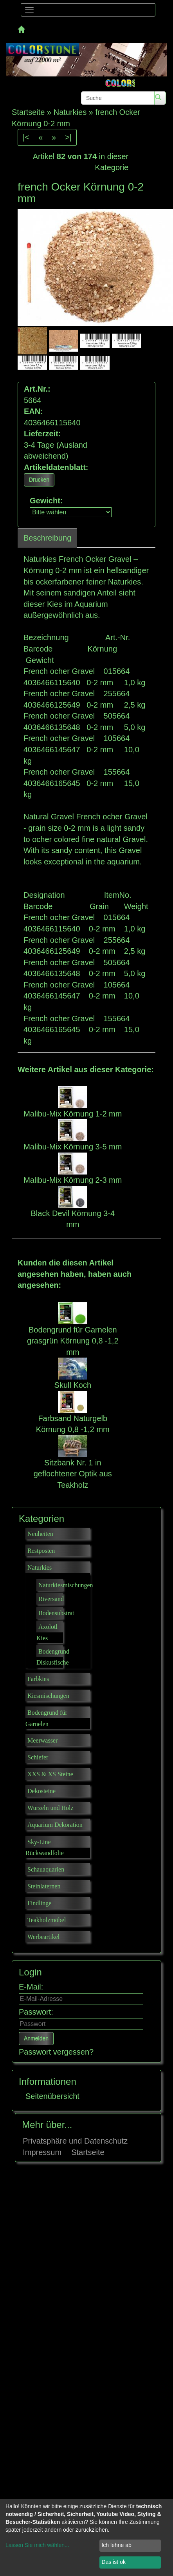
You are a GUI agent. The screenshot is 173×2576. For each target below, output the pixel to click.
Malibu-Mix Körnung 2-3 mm (72, 1180)
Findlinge (39, 1903)
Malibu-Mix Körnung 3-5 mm (72, 1146)
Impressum (42, 2152)
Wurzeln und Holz (50, 1807)
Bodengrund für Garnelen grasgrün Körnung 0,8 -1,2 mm (73, 1340)
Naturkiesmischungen (65, 1585)
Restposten (41, 1550)
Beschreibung (47, 538)
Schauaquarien (45, 1869)
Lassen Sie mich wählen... (37, 2545)
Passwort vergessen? (56, 2052)
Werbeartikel (43, 1936)
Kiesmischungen (48, 1695)
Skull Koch (73, 1385)
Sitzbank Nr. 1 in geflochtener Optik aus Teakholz (73, 1473)
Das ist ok (113, 2562)
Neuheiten (40, 1533)
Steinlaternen (43, 1886)
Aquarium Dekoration (55, 1824)
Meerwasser (42, 1740)
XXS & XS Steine (50, 1774)
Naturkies (39, 1567)
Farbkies (38, 1679)
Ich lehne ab (116, 2545)
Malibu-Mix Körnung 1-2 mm (72, 1113)
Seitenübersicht (52, 2096)
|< (26, 137)
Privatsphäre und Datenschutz (75, 2141)
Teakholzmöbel (46, 1920)
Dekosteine (41, 1791)
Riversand (51, 1599)
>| (68, 137)
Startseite (87, 2152)
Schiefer (37, 1757)
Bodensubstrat (56, 1613)
